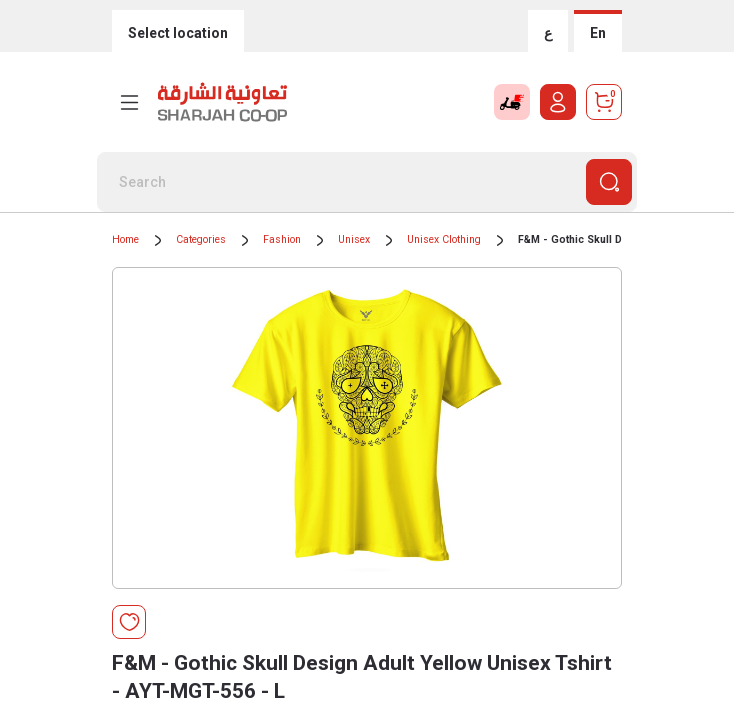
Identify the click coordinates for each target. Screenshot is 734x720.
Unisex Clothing (444, 239)
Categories (201, 239)
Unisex (354, 239)
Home (125, 239)
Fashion (282, 239)
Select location (178, 33)
